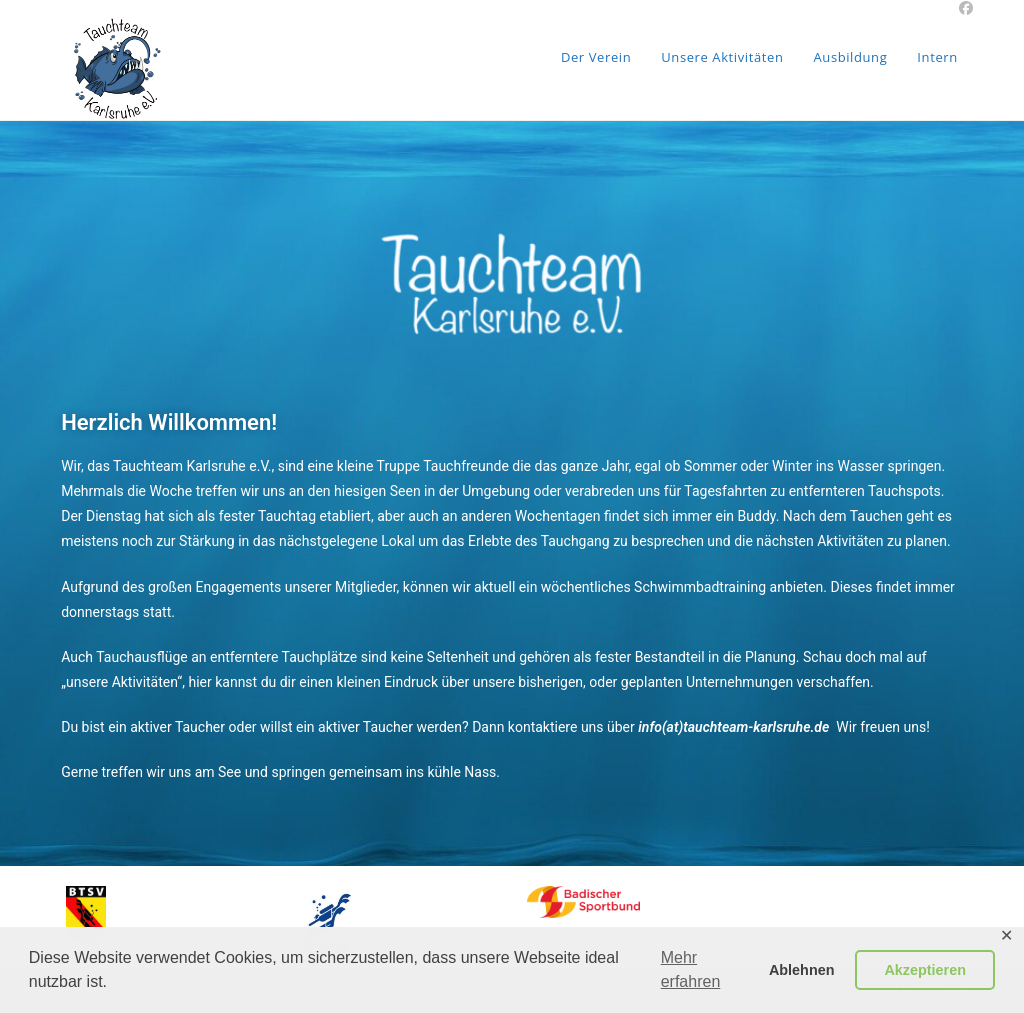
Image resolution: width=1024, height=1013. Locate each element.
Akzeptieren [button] (925, 970)
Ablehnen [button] (802, 970)
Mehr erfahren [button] (691, 969)
